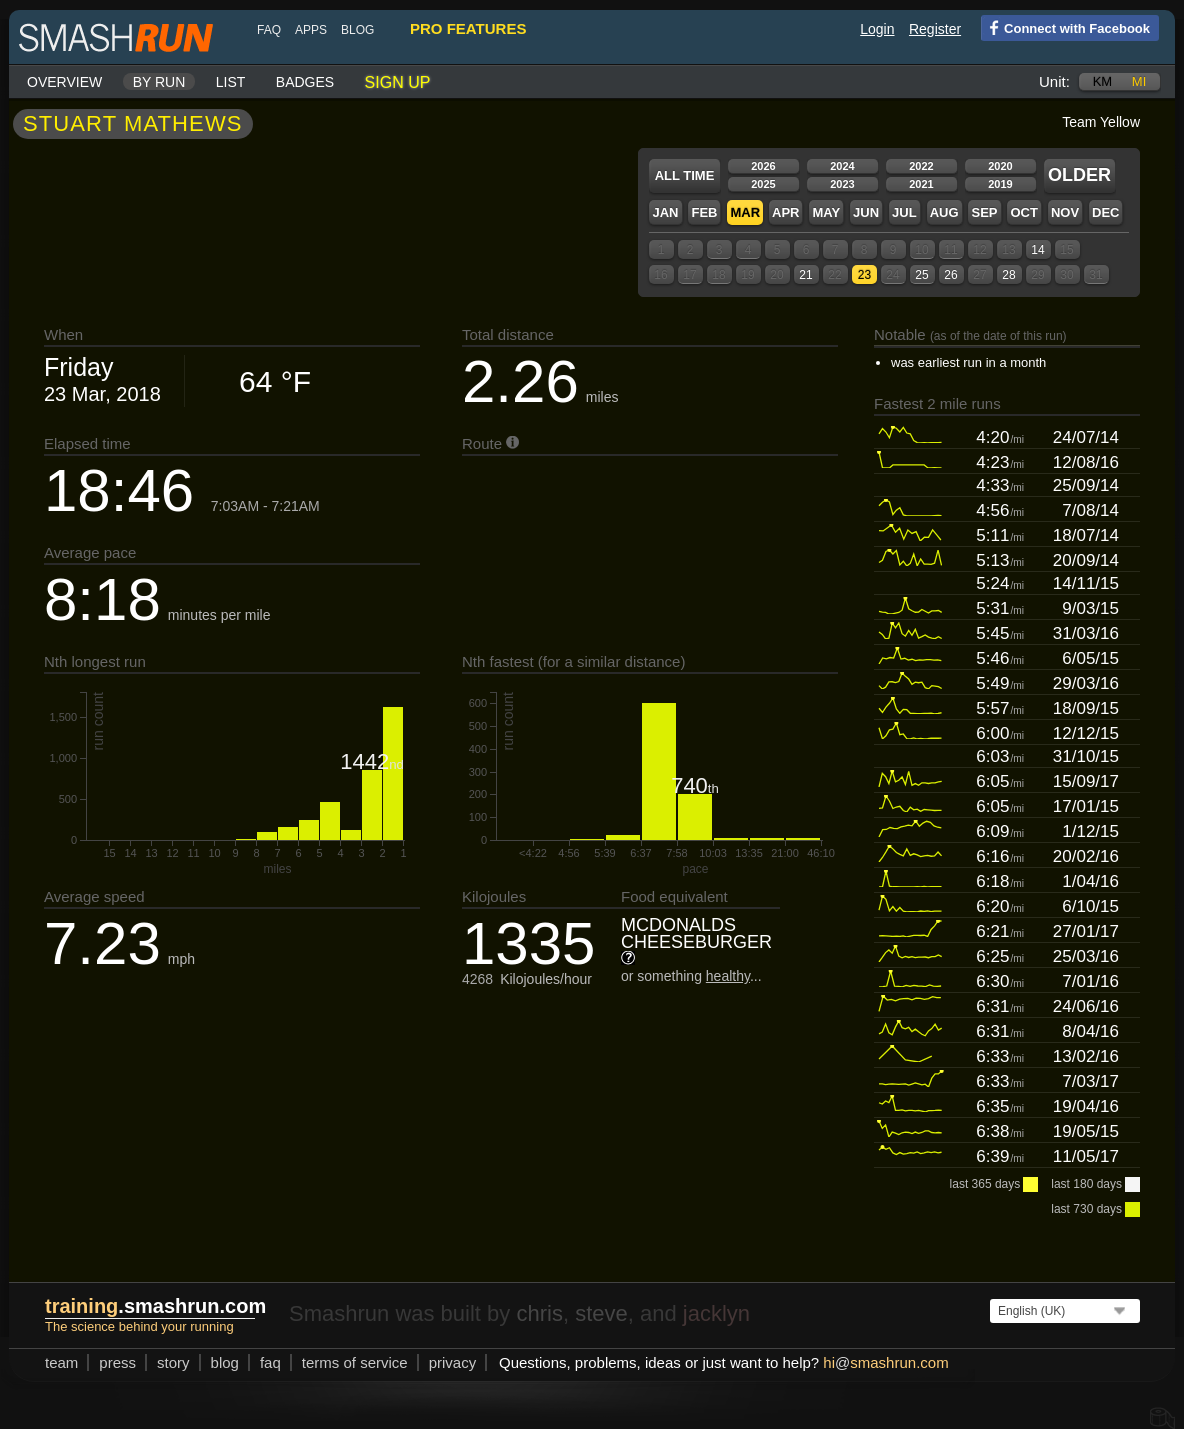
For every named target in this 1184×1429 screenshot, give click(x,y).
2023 (842, 184)
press (117, 1362)
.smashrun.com (155, 1306)
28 (1008, 275)
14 (1037, 250)
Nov (1065, 212)
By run (159, 82)
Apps (311, 30)
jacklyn (716, 1313)
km (1103, 81)
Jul (904, 212)
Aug (944, 212)
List (231, 82)
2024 (842, 166)
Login (877, 29)
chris (539, 1313)
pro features (468, 28)
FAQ (269, 30)
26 (950, 275)
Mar (745, 212)
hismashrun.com (885, 1362)
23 (864, 275)
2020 (1000, 166)
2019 (1000, 184)
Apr (785, 212)
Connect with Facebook (1065, 27)
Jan (665, 212)
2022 (921, 166)
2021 (921, 184)
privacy (453, 1362)
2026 (763, 166)
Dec (1105, 212)
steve (601, 1313)
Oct (1023, 212)
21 (805, 275)
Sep (984, 212)
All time (685, 175)
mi (1139, 81)
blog (357, 30)
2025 (763, 184)
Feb (704, 212)
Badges (305, 82)
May (826, 212)
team (61, 1362)
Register (935, 29)
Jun (866, 212)
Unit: (1054, 81)
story (173, 1362)
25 (921, 275)
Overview (64, 82)
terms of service (355, 1362)
